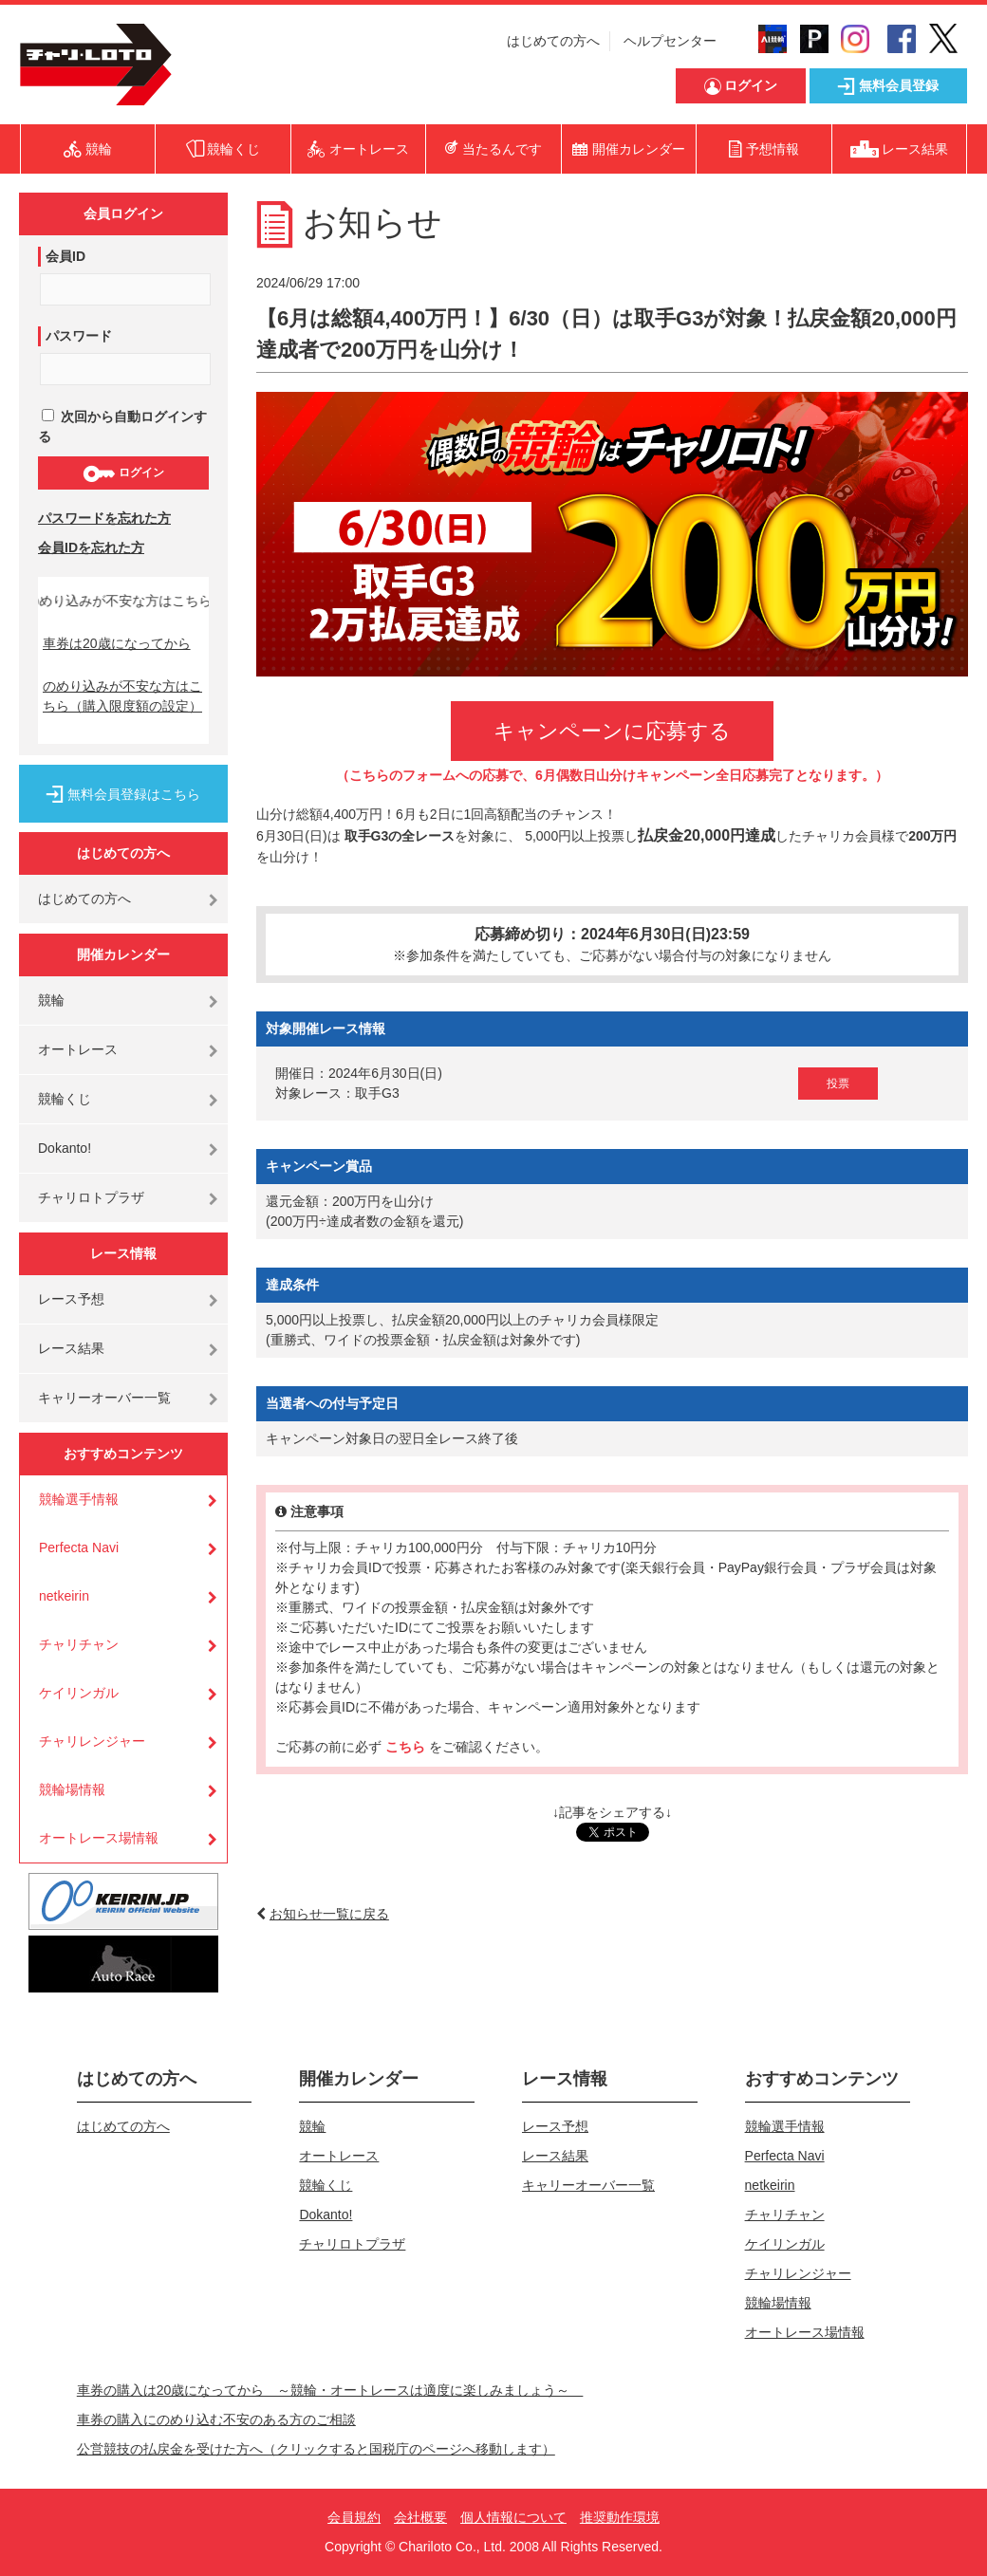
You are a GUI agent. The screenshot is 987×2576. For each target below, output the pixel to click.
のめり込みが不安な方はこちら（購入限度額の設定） (122, 695)
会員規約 (354, 2517)
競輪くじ (64, 1098)
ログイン (123, 473)
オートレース (78, 1049)
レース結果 (71, 1348)
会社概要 (420, 2517)
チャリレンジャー (92, 1741)
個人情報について (513, 2517)
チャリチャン (79, 1644)
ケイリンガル (79, 1692)
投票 (838, 1083)
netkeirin (64, 1595)
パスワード (79, 335)
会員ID (65, 256)
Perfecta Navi (79, 1547)
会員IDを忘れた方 (91, 547)
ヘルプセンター (670, 40)
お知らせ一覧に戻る (329, 1913)
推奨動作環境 (620, 2517)
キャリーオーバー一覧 (104, 1397)
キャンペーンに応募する (612, 731)
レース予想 (71, 1299)
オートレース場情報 (98, 1837)
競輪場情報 (72, 1789)
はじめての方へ (553, 40)
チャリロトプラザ (91, 1197)
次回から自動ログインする (122, 426)
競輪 (51, 1000)
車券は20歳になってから (117, 643)
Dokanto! (64, 1148)
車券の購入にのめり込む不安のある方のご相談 (216, 2419)
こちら (407, 1746)
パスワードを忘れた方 (104, 518)
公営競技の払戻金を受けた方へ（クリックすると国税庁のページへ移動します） (316, 2448)
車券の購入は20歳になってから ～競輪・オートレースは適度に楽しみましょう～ (330, 2390)
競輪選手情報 (79, 1499)
